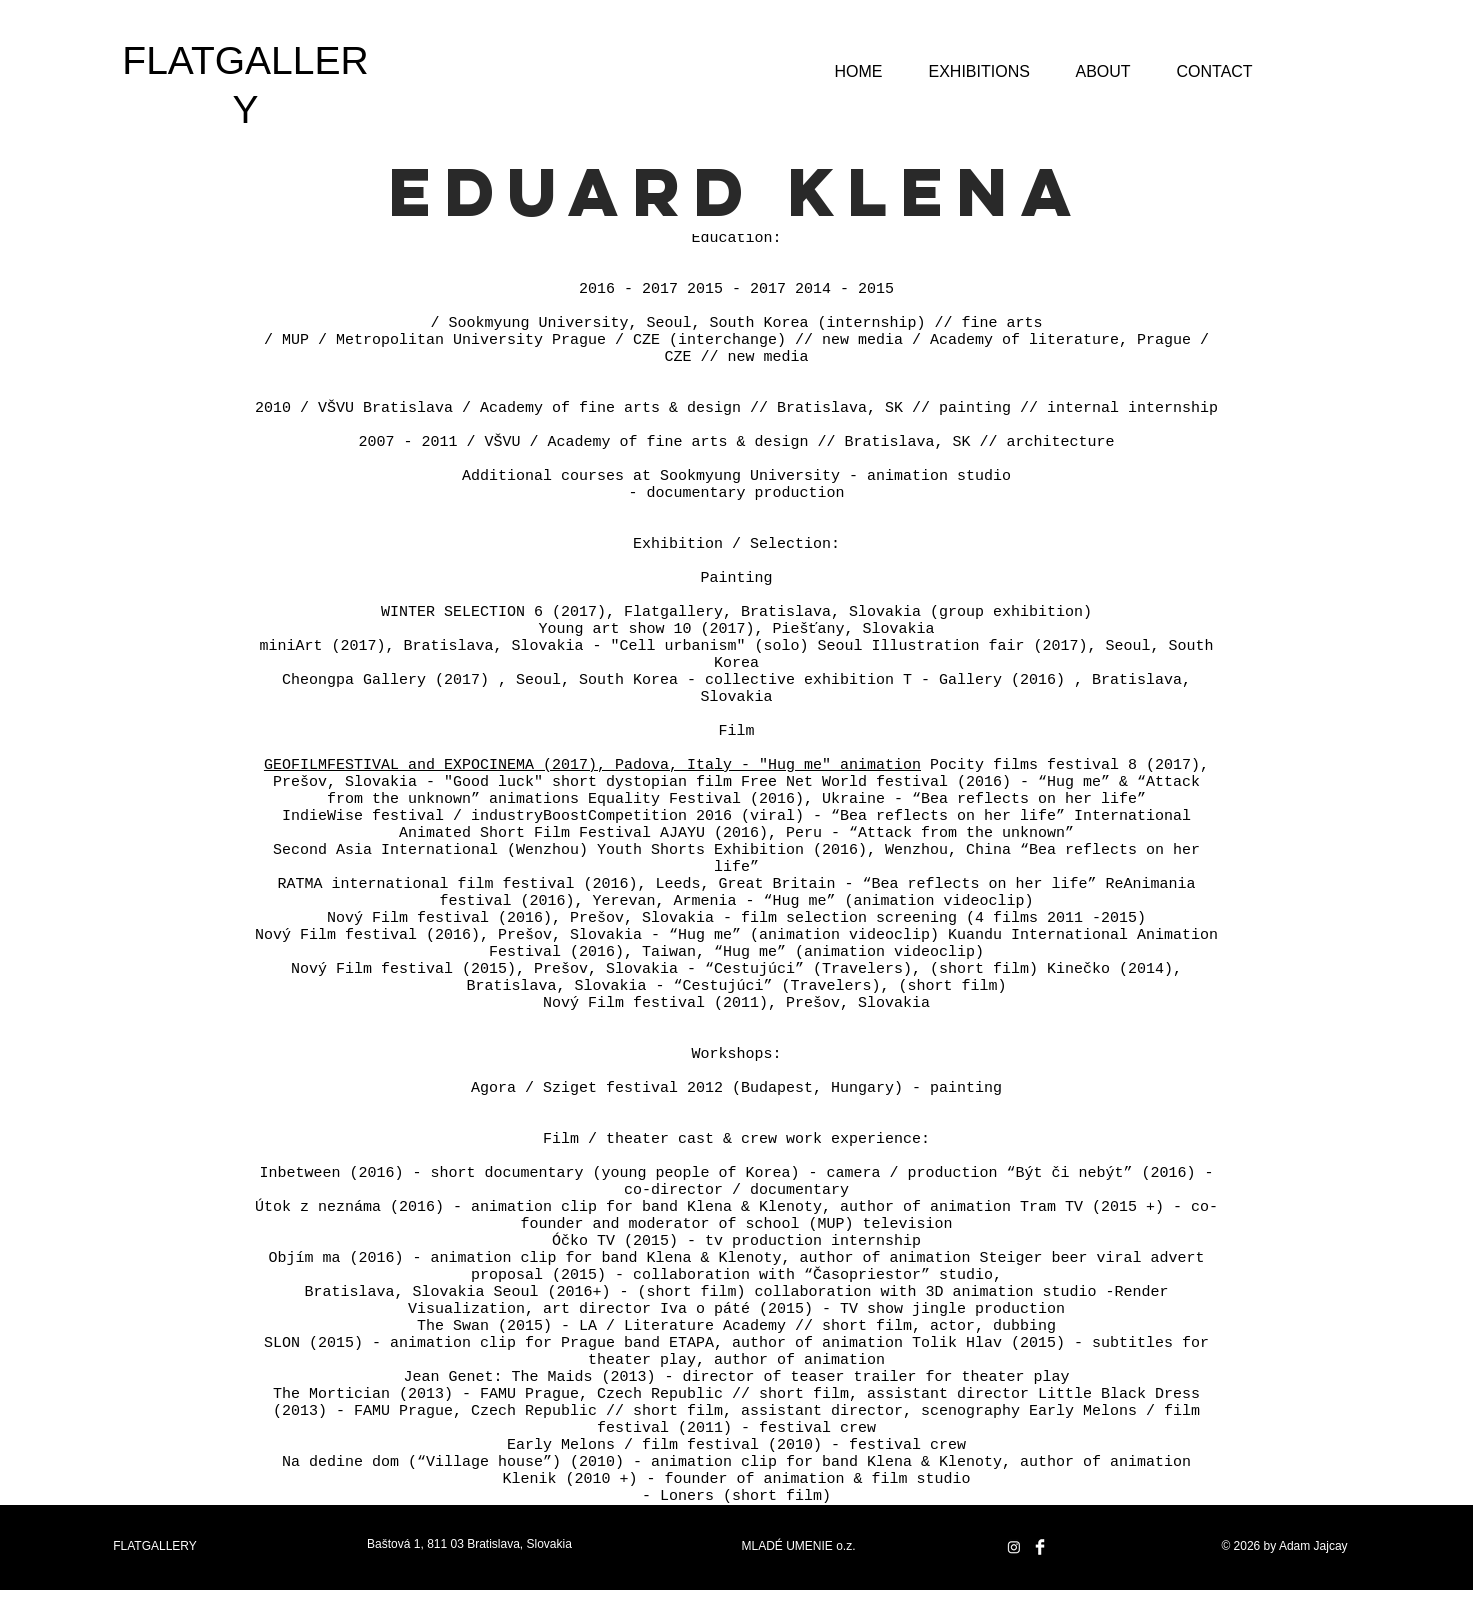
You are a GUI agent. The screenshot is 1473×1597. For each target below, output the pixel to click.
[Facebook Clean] (1040, 1547)
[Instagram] (1014, 1547)
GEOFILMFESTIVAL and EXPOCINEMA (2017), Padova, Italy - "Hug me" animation (592, 765)
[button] (979, 63)
